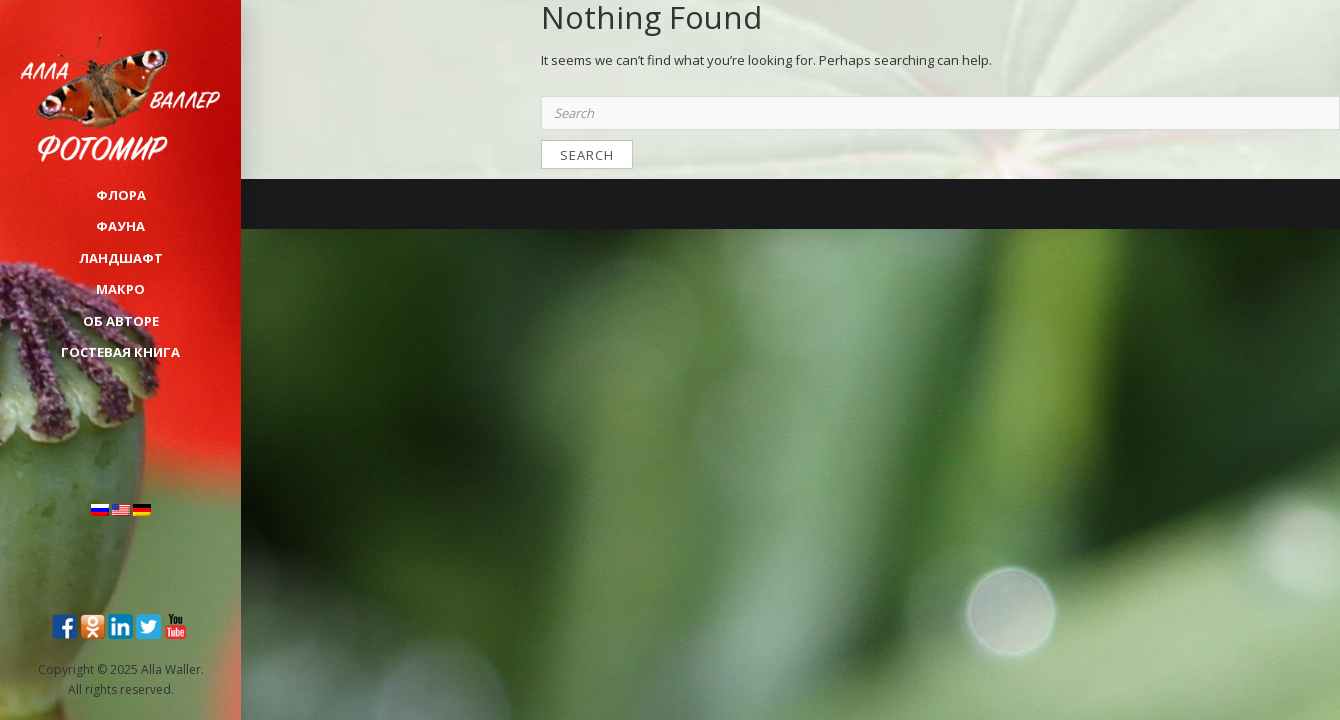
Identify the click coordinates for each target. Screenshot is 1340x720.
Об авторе (121, 321)
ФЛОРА (121, 195)
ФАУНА (120, 226)
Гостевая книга (120, 352)
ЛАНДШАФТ (121, 258)
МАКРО (120, 289)
